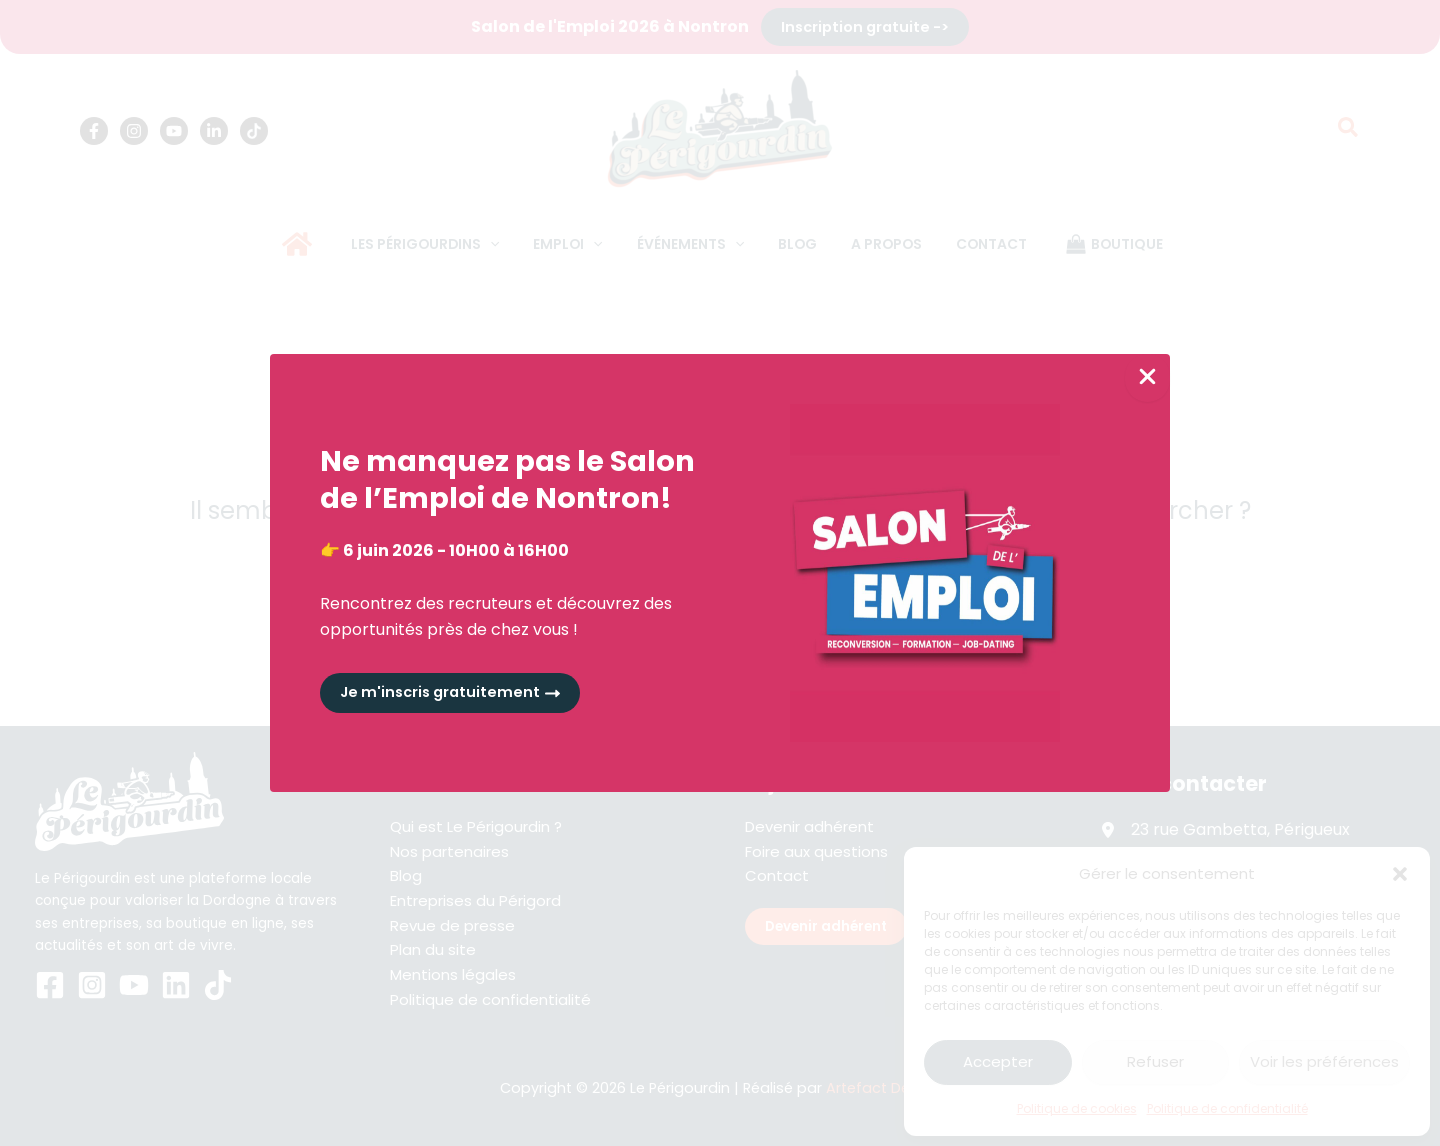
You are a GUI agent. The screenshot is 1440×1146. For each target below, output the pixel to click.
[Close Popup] (1147, 377)
